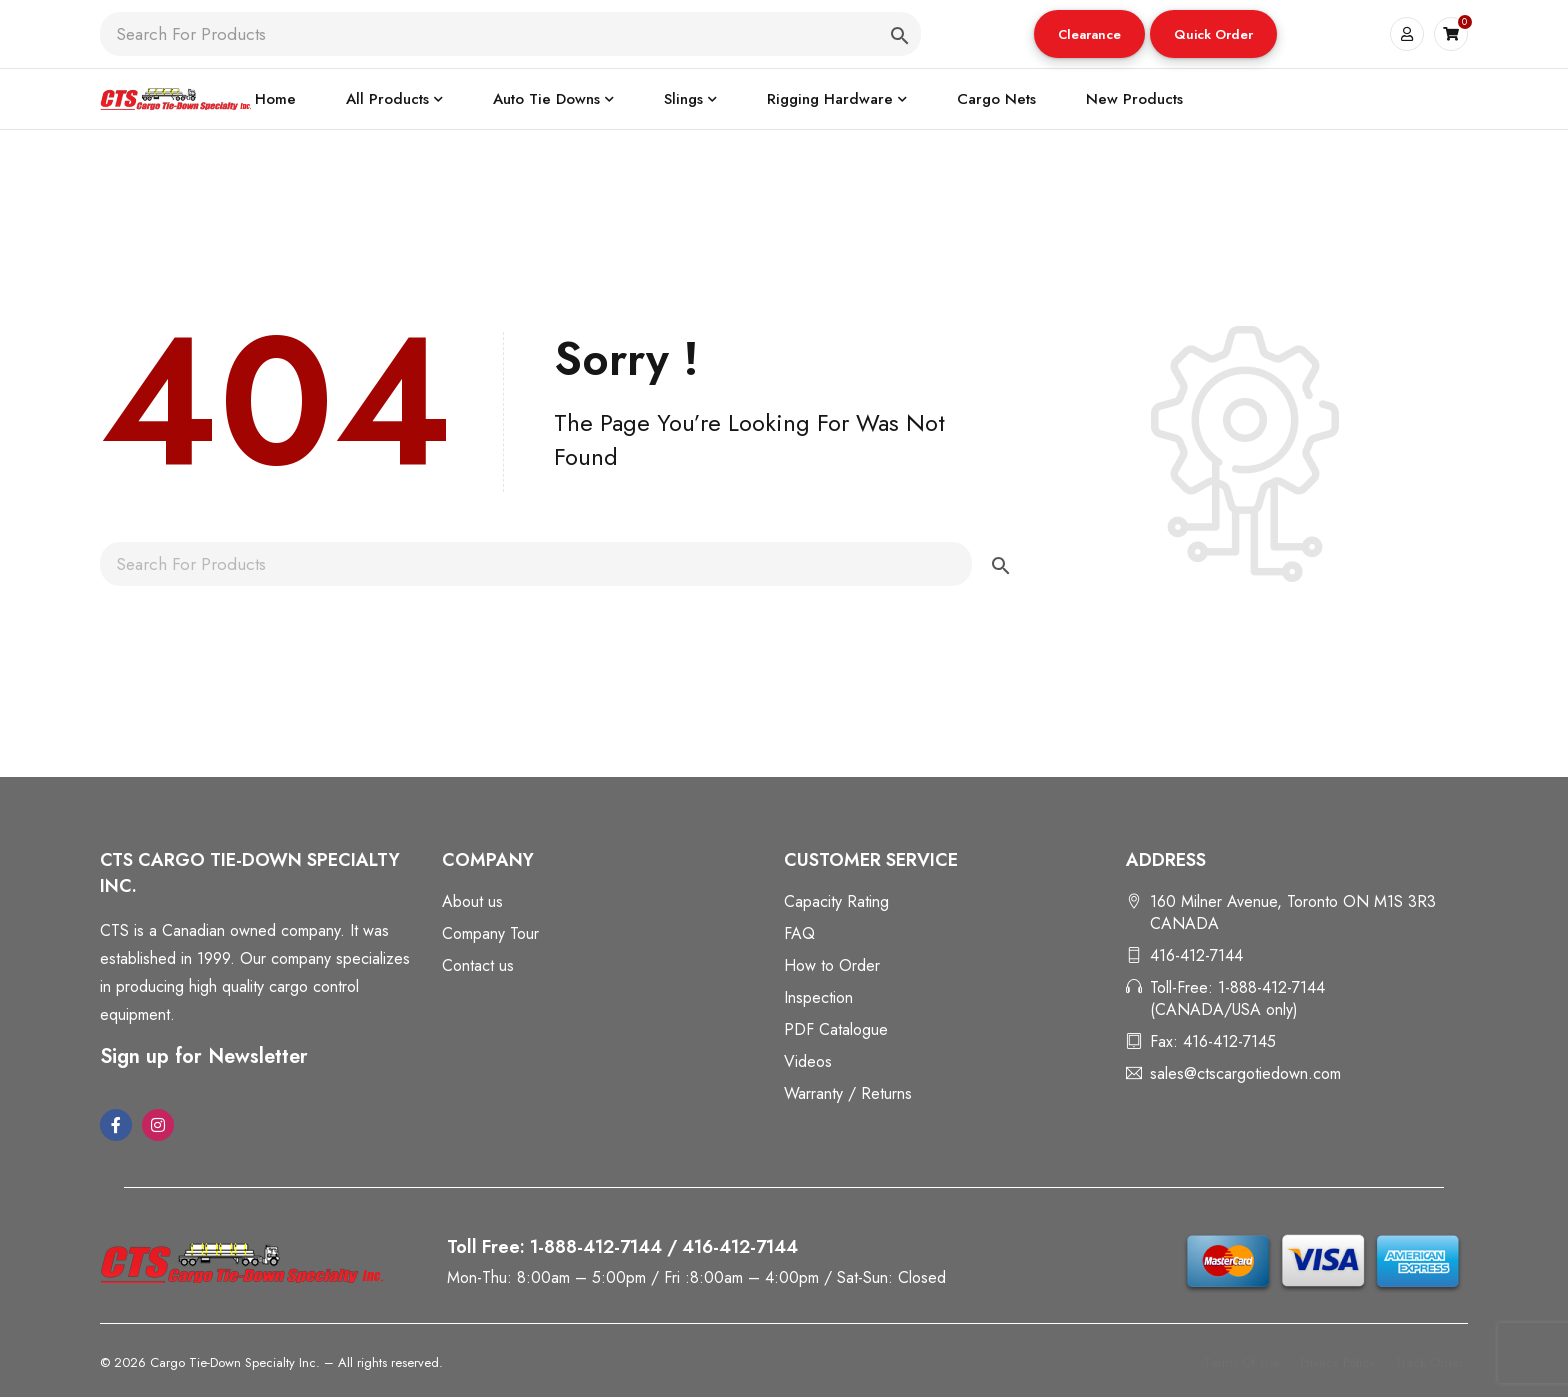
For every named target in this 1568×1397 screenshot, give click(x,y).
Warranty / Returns (848, 1093)
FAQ (799, 933)
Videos (808, 1061)
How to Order (832, 965)
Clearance (1089, 34)
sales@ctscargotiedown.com (1245, 1073)
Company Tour (490, 933)
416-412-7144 (1196, 955)
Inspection (818, 997)
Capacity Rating (836, 901)
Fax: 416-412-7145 (1213, 1041)
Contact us (478, 965)
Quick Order (1213, 34)
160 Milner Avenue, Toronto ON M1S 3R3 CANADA (1293, 912)
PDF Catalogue (836, 1029)
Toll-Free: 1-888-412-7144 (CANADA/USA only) (1237, 998)
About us (472, 901)
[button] (1089, 34)
